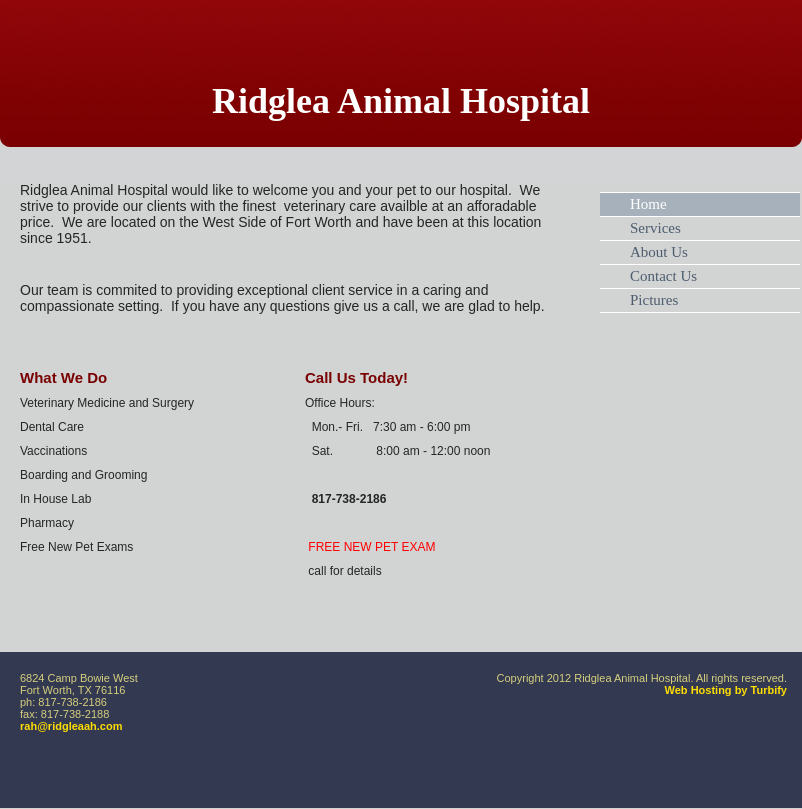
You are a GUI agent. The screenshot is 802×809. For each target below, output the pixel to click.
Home (648, 204)
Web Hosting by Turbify (726, 690)
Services (655, 228)
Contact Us (663, 276)
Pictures (654, 300)
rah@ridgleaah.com (71, 726)
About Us (659, 252)
